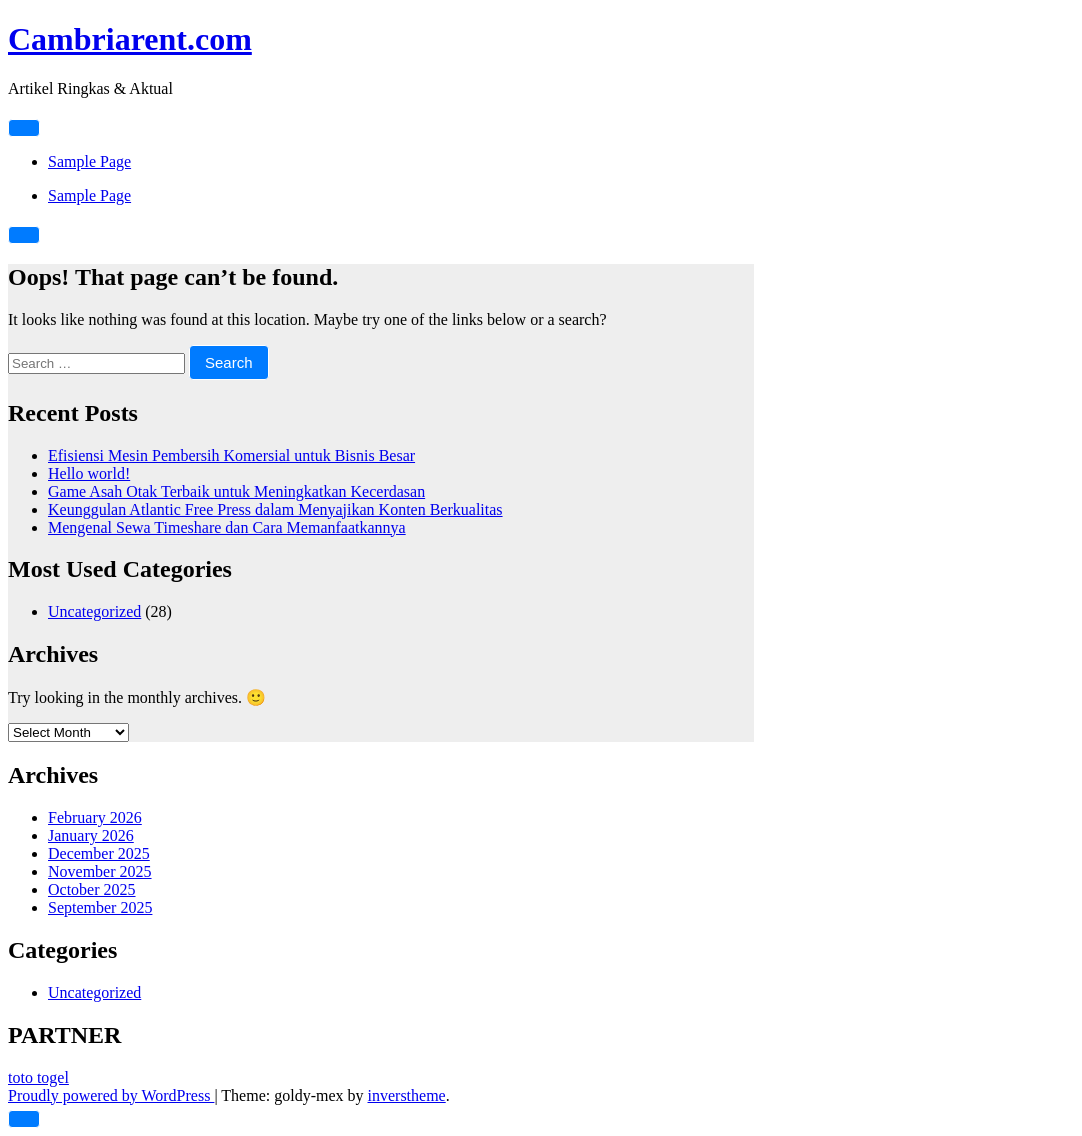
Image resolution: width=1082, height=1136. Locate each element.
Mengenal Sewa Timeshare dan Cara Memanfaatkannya (227, 527)
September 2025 (100, 907)
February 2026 (95, 817)
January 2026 (91, 835)
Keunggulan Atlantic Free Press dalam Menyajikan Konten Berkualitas (275, 509)
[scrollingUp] (24, 1119)
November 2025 (100, 871)
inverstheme (407, 1095)
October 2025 (92, 889)
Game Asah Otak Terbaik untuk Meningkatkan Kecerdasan (236, 491)
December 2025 (99, 853)
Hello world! (89, 473)
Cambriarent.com (130, 39)
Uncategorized (94, 611)
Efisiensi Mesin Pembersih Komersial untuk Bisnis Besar (231, 455)
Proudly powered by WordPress (111, 1095)
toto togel (38, 1077)
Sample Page (89, 161)
